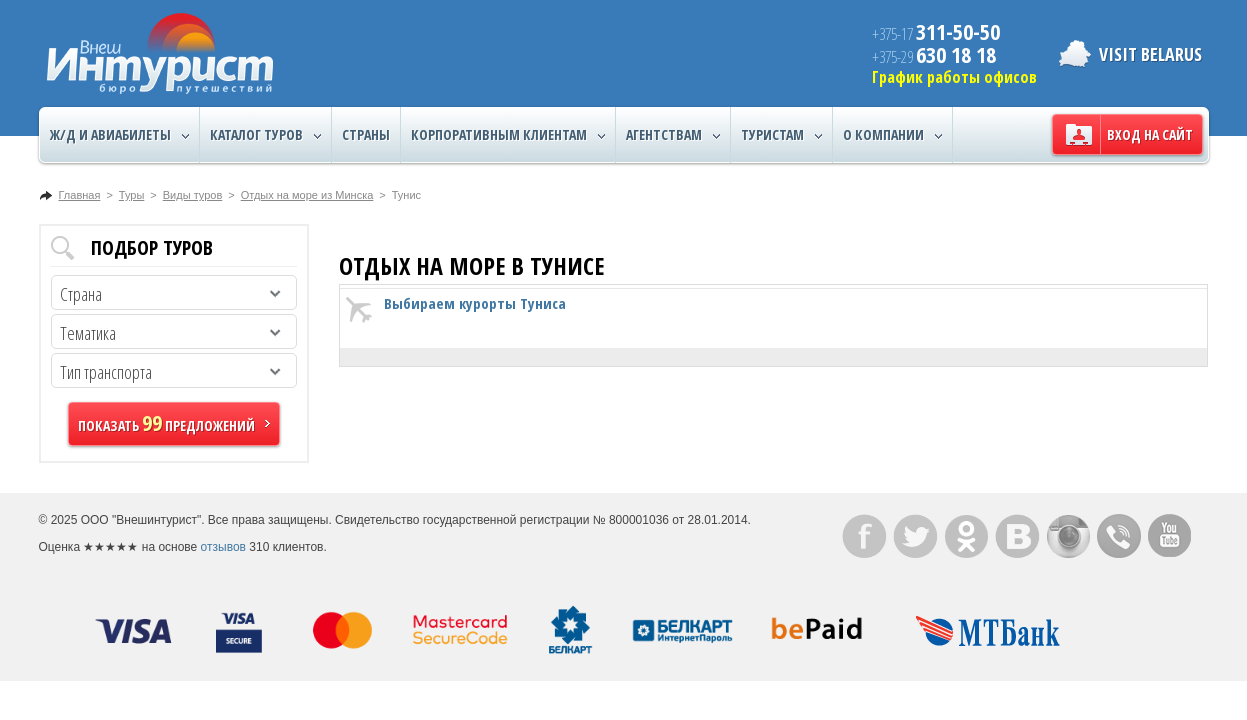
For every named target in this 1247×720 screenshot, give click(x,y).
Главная (80, 195)
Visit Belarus (1150, 54)
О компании (892, 135)
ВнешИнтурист (160, 53)
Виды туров (192, 195)
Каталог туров (265, 135)
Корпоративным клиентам (508, 135)
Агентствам (673, 135)
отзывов (223, 547)
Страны (366, 134)
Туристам (781, 135)
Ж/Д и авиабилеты (119, 135)
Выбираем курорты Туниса (475, 303)
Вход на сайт (1150, 134)
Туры (132, 195)
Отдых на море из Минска (307, 195)
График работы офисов (954, 77)
